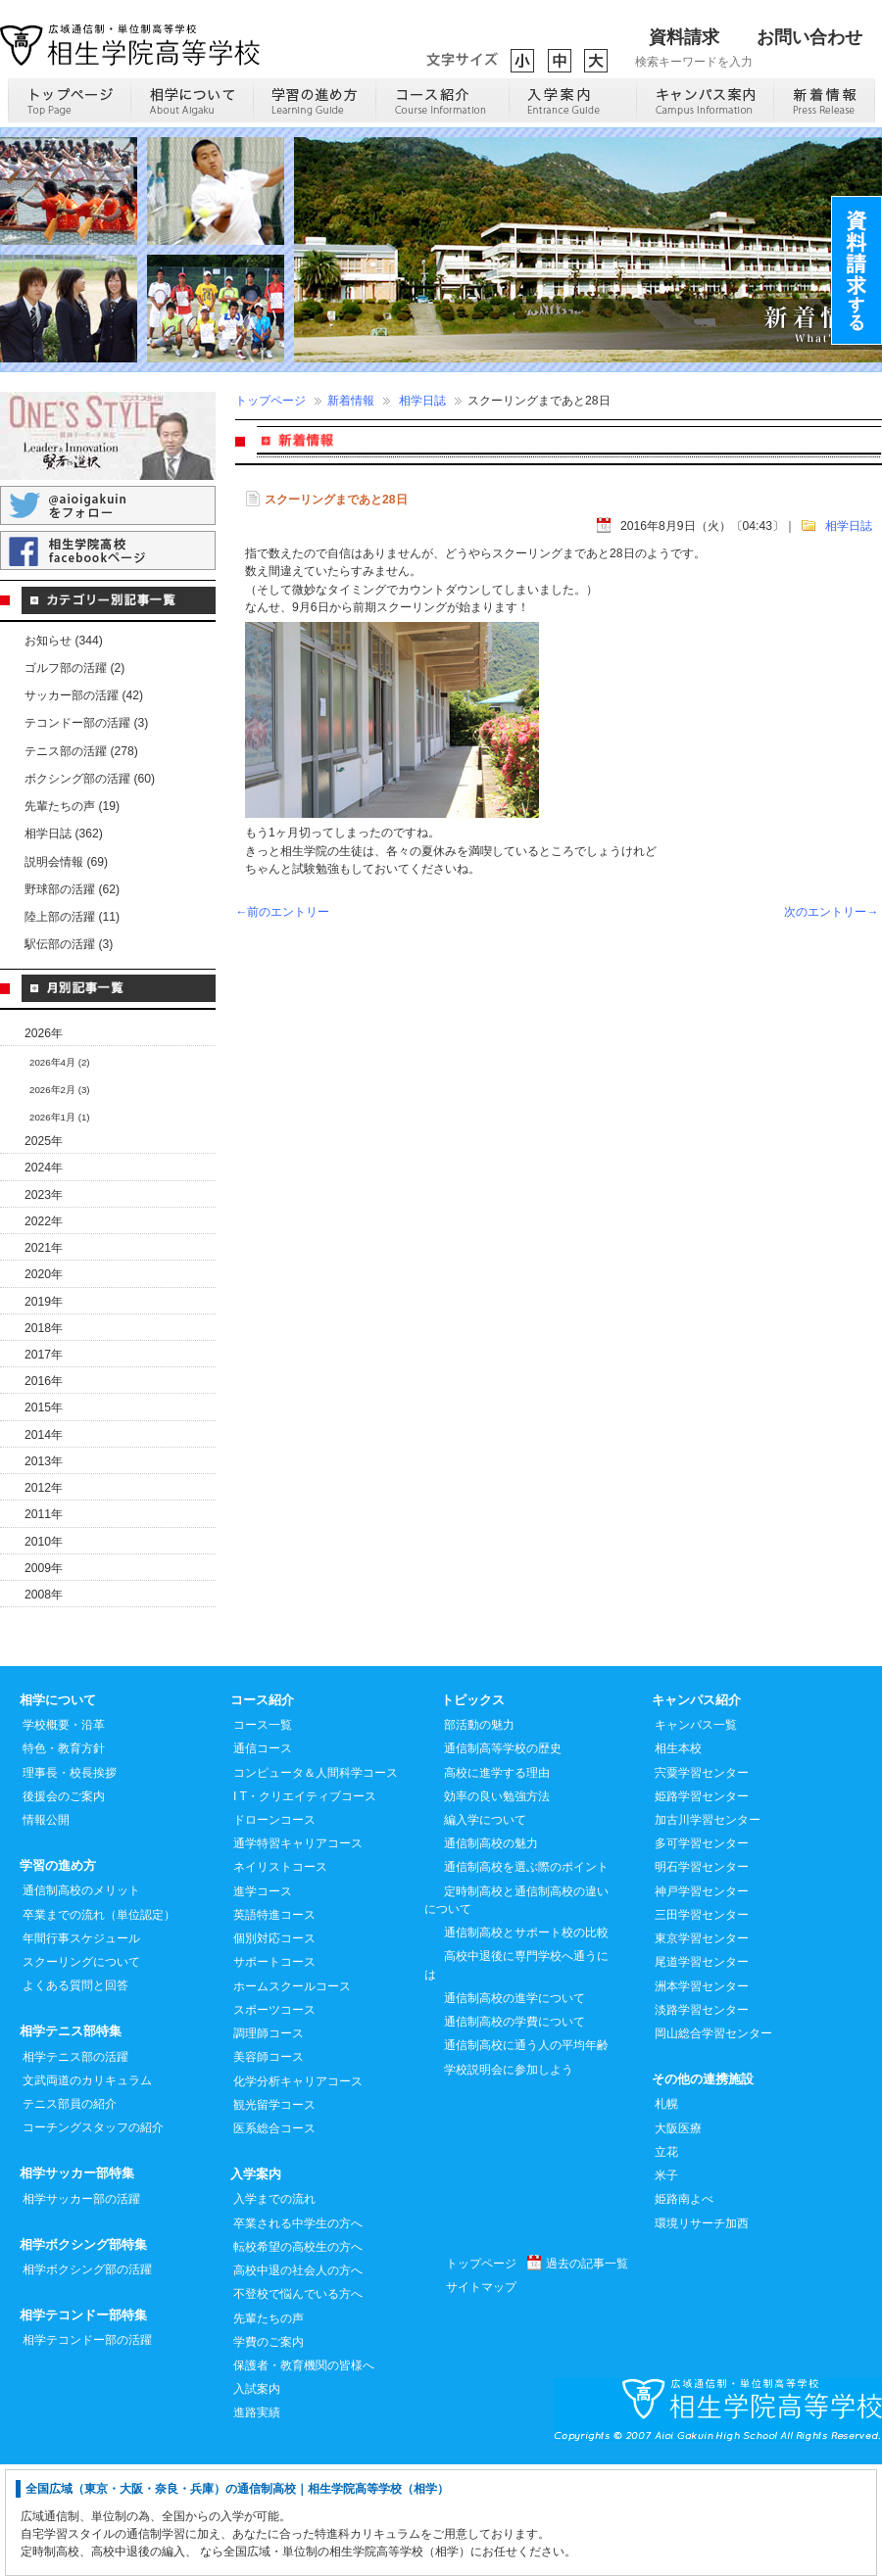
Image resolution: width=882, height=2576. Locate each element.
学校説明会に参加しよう (508, 2180)
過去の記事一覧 (587, 2374)
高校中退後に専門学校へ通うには (516, 2075)
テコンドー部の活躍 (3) (86, 723)
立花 (666, 2262)
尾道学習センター (702, 2072)
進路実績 (256, 2523)
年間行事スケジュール (81, 2049)
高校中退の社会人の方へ (298, 2381)
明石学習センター (702, 1977)
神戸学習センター (702, 2002)
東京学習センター (702, 2049)
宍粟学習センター (702, 1883)
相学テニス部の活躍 (75, 2167)
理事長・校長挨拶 (70, 1883)
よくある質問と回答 (75, 2096)
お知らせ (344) (63, 640)
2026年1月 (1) (59, 1117)
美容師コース (268, 2167)
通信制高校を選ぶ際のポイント (526, 1977)
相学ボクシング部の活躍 (87, 2380)
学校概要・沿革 (64, 1835)
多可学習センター (702, 1954)
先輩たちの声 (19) (72, 806)
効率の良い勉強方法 (497, 1907)
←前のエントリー (282, 912)
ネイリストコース (280, 1977)
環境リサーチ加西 (702, 2334)
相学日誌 (422, 400)
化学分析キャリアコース (298, 2192)
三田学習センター (702, 2025)
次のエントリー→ (831, 912)
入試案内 (256, 2499)
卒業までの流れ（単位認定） (99, 2025)
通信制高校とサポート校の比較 (526, 2043)
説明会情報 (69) (66, 862)
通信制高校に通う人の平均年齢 (526, 2156)
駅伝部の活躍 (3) (68, 944)
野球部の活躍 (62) (72, 889)
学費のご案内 (268, 2452)
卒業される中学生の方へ (298, 2334)
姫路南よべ (684, 2309)
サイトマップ (481, 2398)
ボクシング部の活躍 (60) (89, 779)
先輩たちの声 (268, 2429)
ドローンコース (274, 1930)
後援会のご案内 (64, 1907)
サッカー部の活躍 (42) (83, 695)
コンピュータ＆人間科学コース (315, 1883)
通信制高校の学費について (514, 2132)
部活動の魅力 (479, 1835)
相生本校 (678, 1859)
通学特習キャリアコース (298, 1954)
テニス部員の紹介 (70, 2214)
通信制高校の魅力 (491, 1954)
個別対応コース (274, 2049)
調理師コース (268, 2144)
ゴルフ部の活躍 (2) (74, 668)
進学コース (262, 2002)
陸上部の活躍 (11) (72, 917)
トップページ (270, 400)
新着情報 (350, 400)
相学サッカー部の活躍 (81, 2309)
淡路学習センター (702, 2120)
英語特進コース (274, 2025)
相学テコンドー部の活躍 (87, 2450)
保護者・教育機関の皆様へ (303, 2476)
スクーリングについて (81, 2072)
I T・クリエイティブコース (304, 1907)
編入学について (485, 1930)
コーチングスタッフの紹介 (93, 2238)
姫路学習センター (702, 1907)
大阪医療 (678, 2239)
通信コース (262, 1859)
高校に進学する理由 (497, 1883)
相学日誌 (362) (63, 833)
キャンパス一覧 (696, 1835)
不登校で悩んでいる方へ (298, 2404)
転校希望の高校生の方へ (298, 2357)
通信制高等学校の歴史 (503, 1859)
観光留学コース (274, 2215)
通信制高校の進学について (514, 2109)
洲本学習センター (702, 2097)
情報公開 (46, 1930)
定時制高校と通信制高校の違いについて (516, 2011)
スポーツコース (274, 2120)
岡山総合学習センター (713, 2144)
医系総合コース (274, 2239)
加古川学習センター (707, 1930)
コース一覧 (262, 1835)
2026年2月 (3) (59, 1089)
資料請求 (684, 37)
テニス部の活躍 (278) (81, 751)
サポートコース (274, 2072)
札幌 (666, 2214)
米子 (666, 2286)
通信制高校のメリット (81, 2001)
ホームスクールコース (292, 2097)
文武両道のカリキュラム (87, 2191)
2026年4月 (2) (59, 1062)
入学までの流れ (274, 2309)
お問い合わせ (809, 37)
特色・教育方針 (64, 1859)
